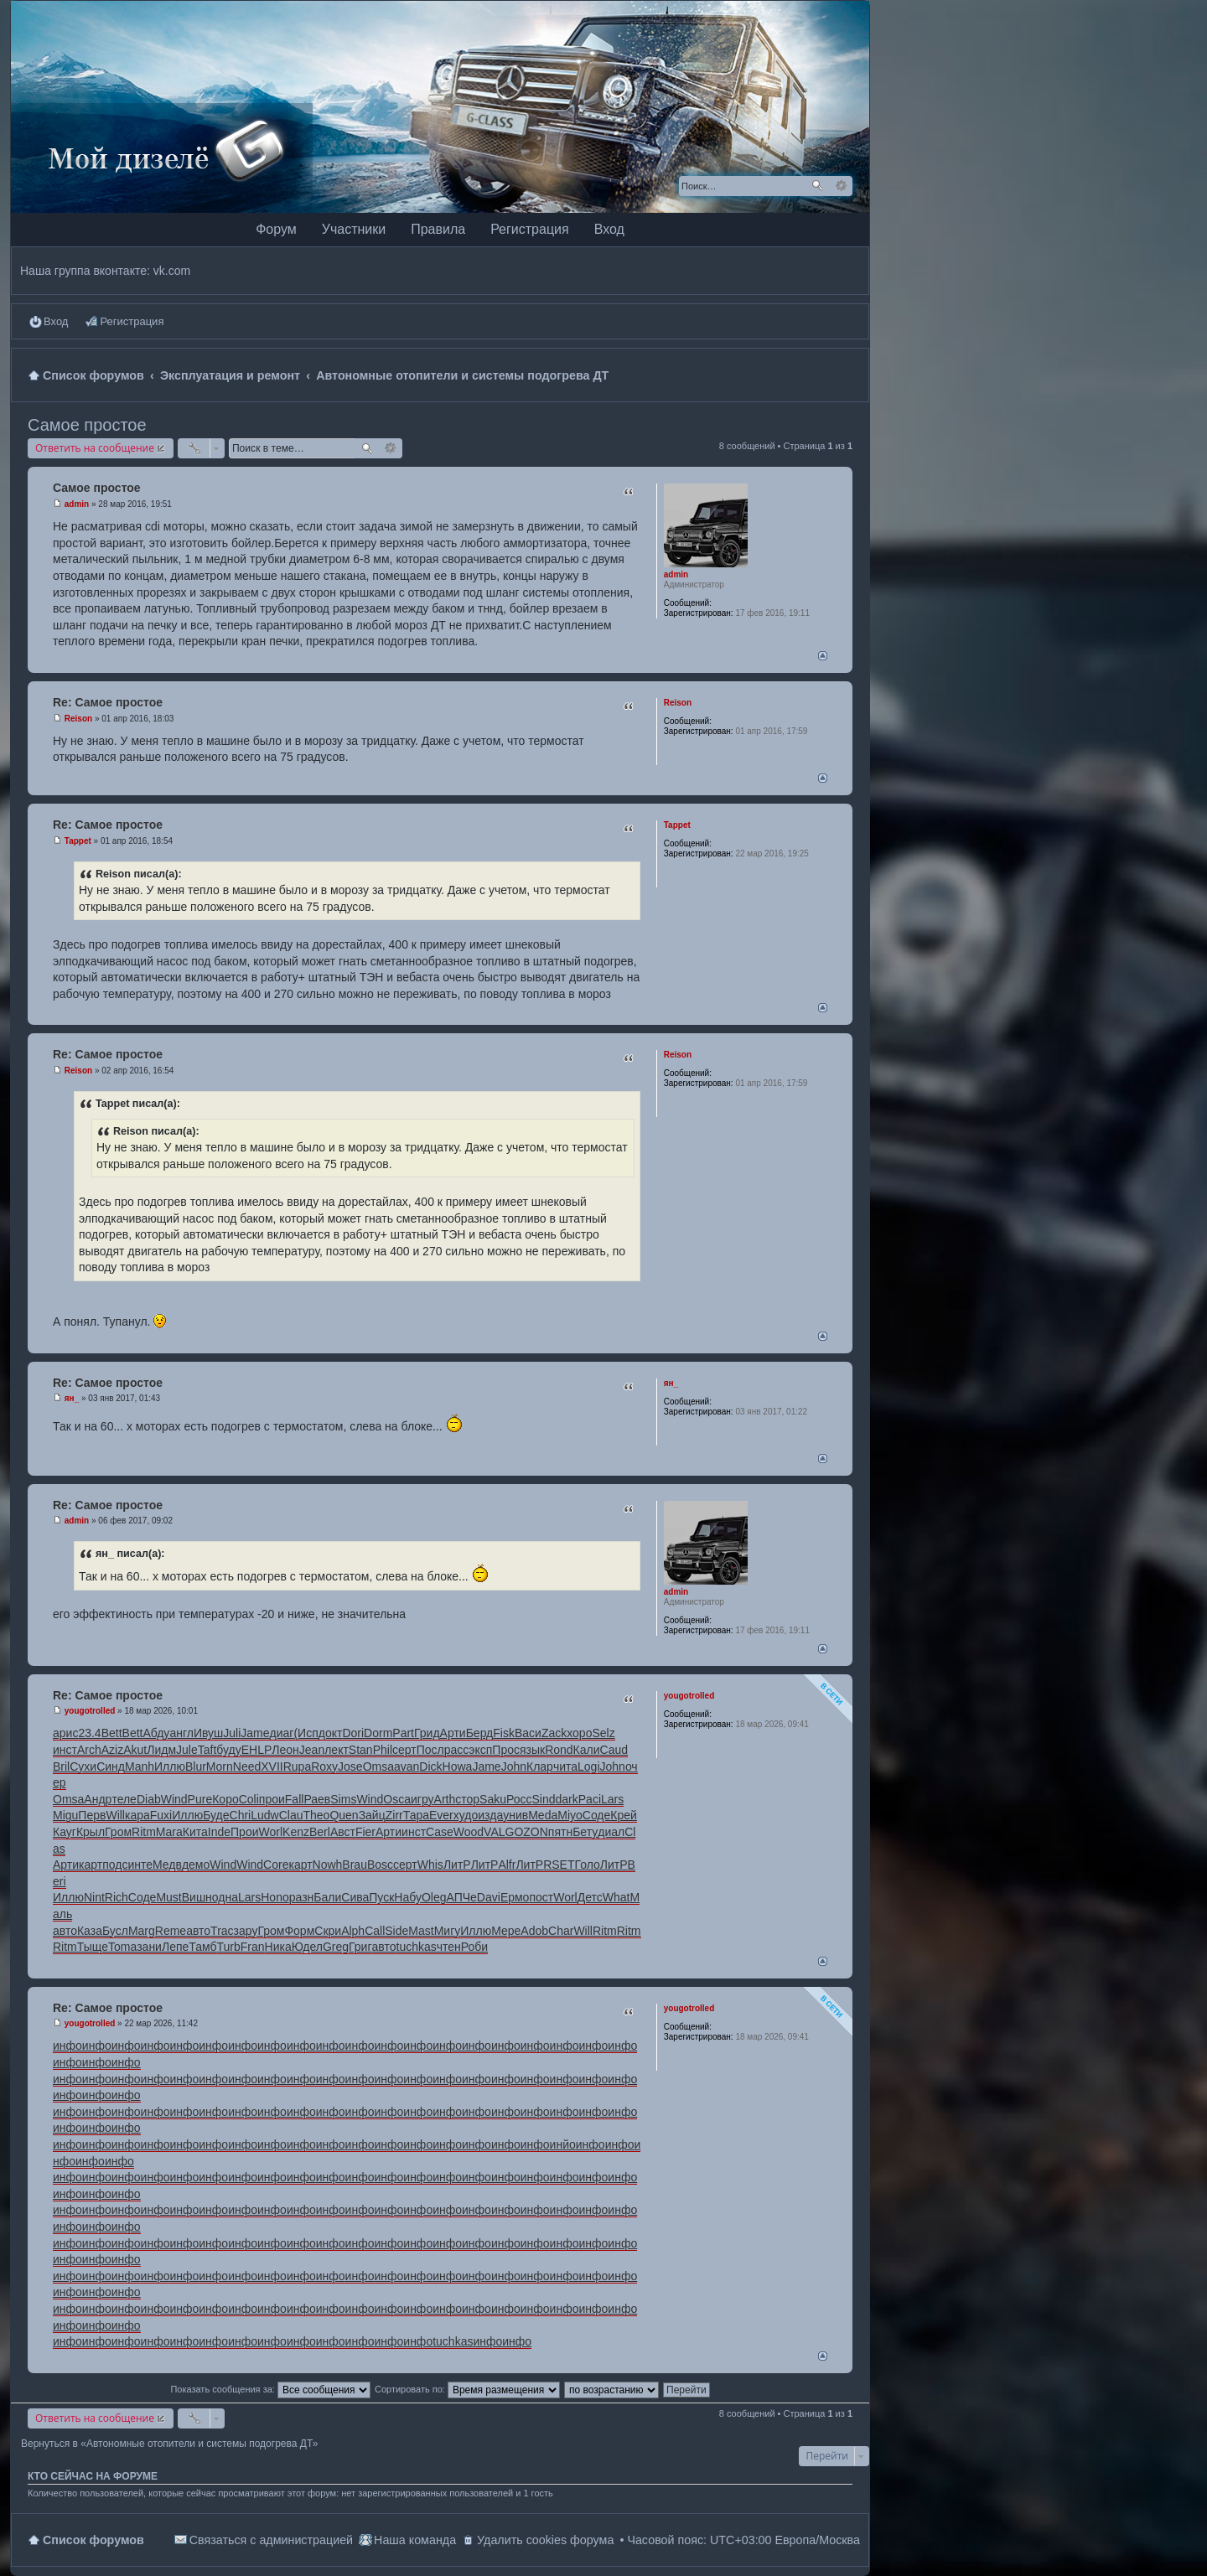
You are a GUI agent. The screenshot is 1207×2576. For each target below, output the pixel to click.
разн (301, 1897)
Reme (170, 1930)
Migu (65, 1815)
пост (541, 1897)
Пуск (381, 1897)
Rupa (297, 1766)
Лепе (175, 1946)
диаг (282, 1733)
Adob (534, 1930)
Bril (61, 1766)
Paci (589, 1799)
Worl (271, 1832)
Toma (122, 1946)
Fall (294, 1799)
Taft (207, 1749)
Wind (174, 1799)
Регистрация (529, 229)
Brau (354, 1864)
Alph (353, 1930)
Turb (228, 1946)
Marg (141, 1930)
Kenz (295, 1832)
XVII (271, 1766)
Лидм (161, 1749)
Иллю (169, 1766)
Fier (365, 1832)
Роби (474, 1946)
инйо (563, 2144)
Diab (149, 1799)
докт (331, 1733)
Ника (278, 1946)
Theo (316, 1815)
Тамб (202, 1946)
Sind (544, 1799)
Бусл (115, 1930)
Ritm (144, 1832)
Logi (588, 1766)
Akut (135, 1749)
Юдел (307, 1946)
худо (466, 1815)
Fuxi (161, 1815)
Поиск (817, 186)
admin (676, 574)
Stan (361, 1749)
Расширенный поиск (841, 186)
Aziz (112, 1749)
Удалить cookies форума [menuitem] (545, 2540)
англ (181, 1733)
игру (422, 1799)
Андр (97, 1799)
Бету (585, 1832)
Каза (89, 1930)
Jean (311, 1749)
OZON (530, 1832)
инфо (67, 2045)
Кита (195, 1832)
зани (149, 1946)
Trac (221, 1930)
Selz (603, 1733)
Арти (453, 1733)
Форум (276, 229)
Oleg (434, 1897)
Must (168, 1897)
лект (336, 1749)
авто (65, 1930)
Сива (355, 1897)
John (513, 1766)
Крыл (90, 1832)
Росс (519, 1799)
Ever (441, 1815)
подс (114, 1864)
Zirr (394, 1815)
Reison (678, 702)
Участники (354, 229)
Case (439, 1832)
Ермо (515, 1897)
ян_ (671, 1383)
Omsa (378, 1766)
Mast (420, 1930)
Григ (360, 1946)
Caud (614, 1749)
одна (225, 1897)
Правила (438, 229)
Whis (430, 1864)
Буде (216, 1815)
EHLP (256, 1749)
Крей (623, 1815)
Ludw (264, 1815)
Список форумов (93, 2540)
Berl (319, 1832)
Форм (299, 1930)
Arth (445, 1799)
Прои (244, 1832)
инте (140, 1864)
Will (115, 1815)
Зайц (372, 1815)
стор (467, 1799)
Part (403, 1733)
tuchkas (416, 1946)
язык (532, 1749)
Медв (167, 1864)
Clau (291, 1815)
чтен (449, 1946)
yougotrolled (689, 1695)
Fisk (504, 1733)
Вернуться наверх (822, 655)
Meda (542, 1815)
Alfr (506, 1864)
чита (565, 1766)
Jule (187, 1749)
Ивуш (208, 1733)
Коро (225, 1799)
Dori (353, 1733)
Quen (343, 1815)
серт (404, 1749)
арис (65, 1733)
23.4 (89, 1733)
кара (137, 1815)
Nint (94, 1897)
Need (247, 1766)
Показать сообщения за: (270, 2389)
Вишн (197, 1897)
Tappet (677, 825)
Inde (219, 1832)
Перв (92, 1815)
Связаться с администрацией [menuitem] (271, 2540)
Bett (111, 1733)
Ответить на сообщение (94, 448)
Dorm (378, 1733)
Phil (382, 1749)
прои (272, 1799)
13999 (726, 1714)
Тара (416, 1815)
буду (228, 1749)
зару (246, 1930)
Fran (253, 1946)
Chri (240, 1815)
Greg (336, 1946)
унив (515, 1815)
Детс (590, 1897)
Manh (139, 1766)
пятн (560, 1832)
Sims (343, 1799)
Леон (285, 1749)
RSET (558, 1864)
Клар (539, 1766)
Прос (506, 1749)
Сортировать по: (467, 2389)
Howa (458, 1766)
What (616, 1897)
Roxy (324, 1766)
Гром (118, 1832)
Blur (195, 1766)
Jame (255, 1733)
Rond (558, 1749)
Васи (528, 1733)
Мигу (447, 1930)
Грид (427, 1733)
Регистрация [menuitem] (131, 321)
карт (90, 1864)
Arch (89, 1749)
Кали (586, 1749)
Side (396, 1930)
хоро (579, 1733)
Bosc (380, 1864)
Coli (249, 1799)
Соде (597, 1815)
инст (65, 1749)
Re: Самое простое (108, 702)
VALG (499, 1832)
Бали (327, 1897)
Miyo (570, 1815)
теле (124, 1799)
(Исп (305, 1733)
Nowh (328, 1864)
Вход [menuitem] (56, 321)
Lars (612, 1799)
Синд (110, 1766)
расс (456, 1749)
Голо (587, 1864)
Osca (397, 1799)
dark (567, 1799)
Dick (430, 1766)
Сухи (83, 1766)
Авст (342, 1832)
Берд (480, 1733)
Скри (327, 1930)
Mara (169, 1832)
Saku (492, 1799)
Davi (488, 1897)
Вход (609, 229)
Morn (219, 1766)
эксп (480, 1749)
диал (611, 1832)
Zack (554, 1733)
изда (490, 1815)
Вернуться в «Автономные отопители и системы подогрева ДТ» (169, 2443)
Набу (408, 1897)
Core (275, 1864)
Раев (316, 1799)
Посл (430, 1749)
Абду (155, 1733)
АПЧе (461, 1897)
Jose (350, 1766)
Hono (274, 1897)
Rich (116, 1897)
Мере (506, 1930)
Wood (468, 1832)
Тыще (92, 1946)
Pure (200, 1799)
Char (560, 1930)
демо (196, 1864)
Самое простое (87, 425)
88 (718, 603)
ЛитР (457, 1864)
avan (406, 1766)
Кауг (64, 1832)
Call (375, 1930)
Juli (232, 1733)
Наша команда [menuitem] (415, 2540)
